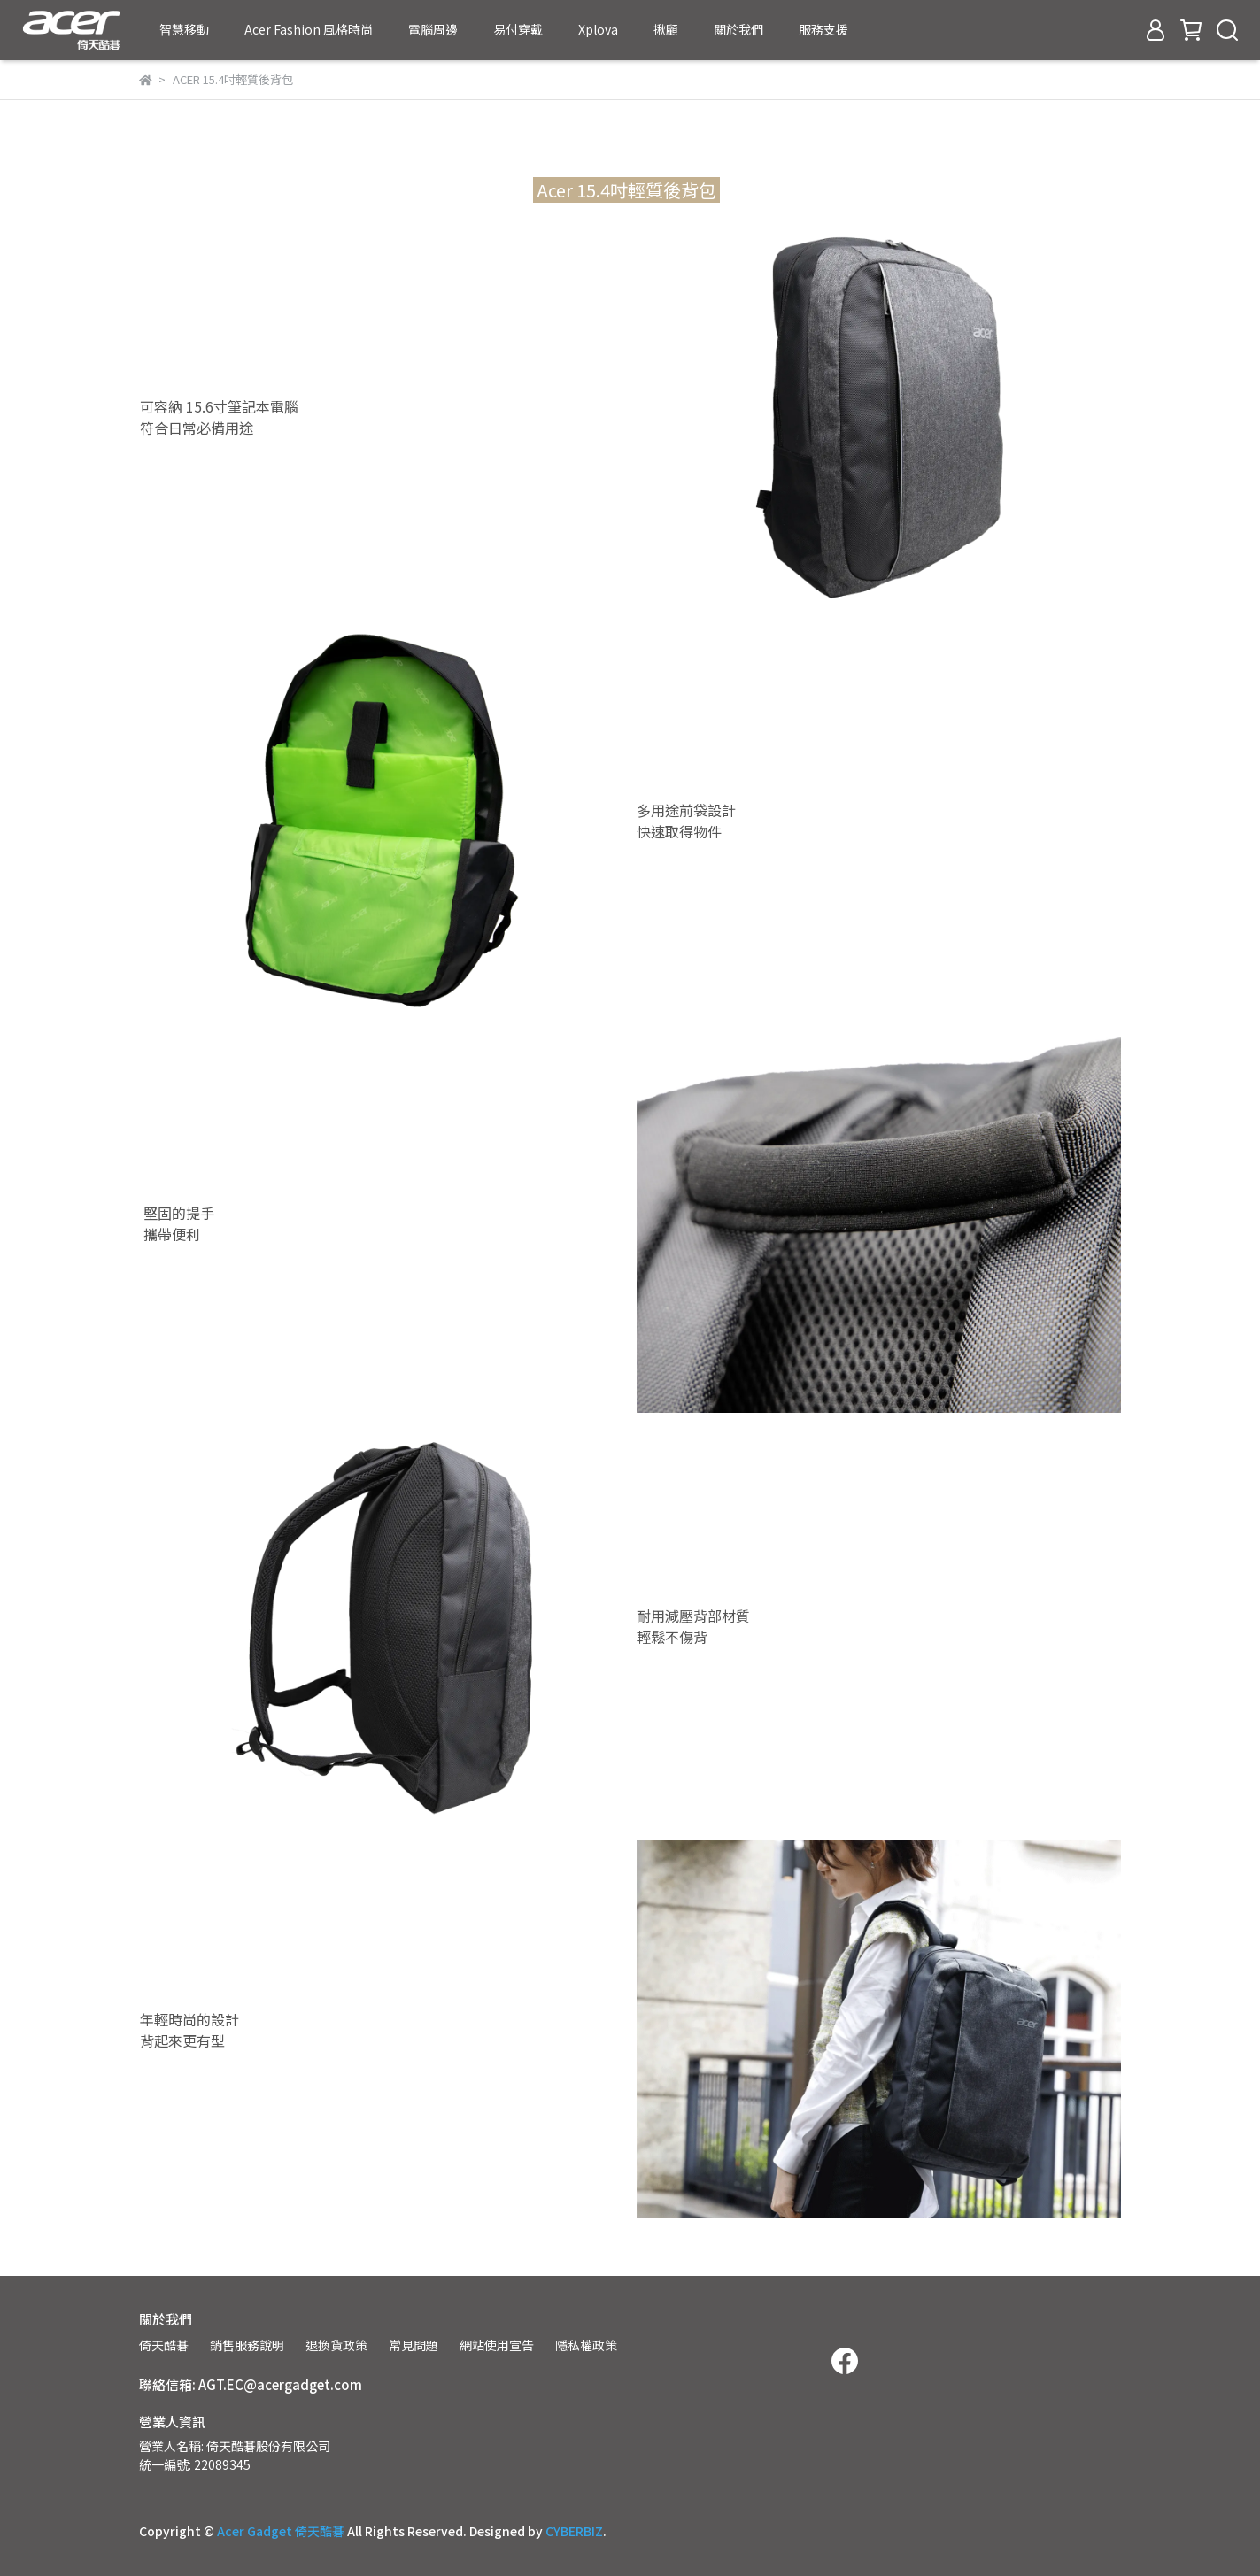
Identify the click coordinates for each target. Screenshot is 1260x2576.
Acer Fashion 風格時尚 (308, 29)
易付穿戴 (518, 29)
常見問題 (413, 2345)
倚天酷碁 (164, 2345)
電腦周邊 (433, 29)
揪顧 (665, 29)
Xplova (598, 29)
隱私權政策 (586, 2345)
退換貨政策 (336, 2345)
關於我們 (738, 29)
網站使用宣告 (497, 2345)
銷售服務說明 (247, 2345)
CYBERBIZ (574, 2531)
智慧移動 (184, 29)
